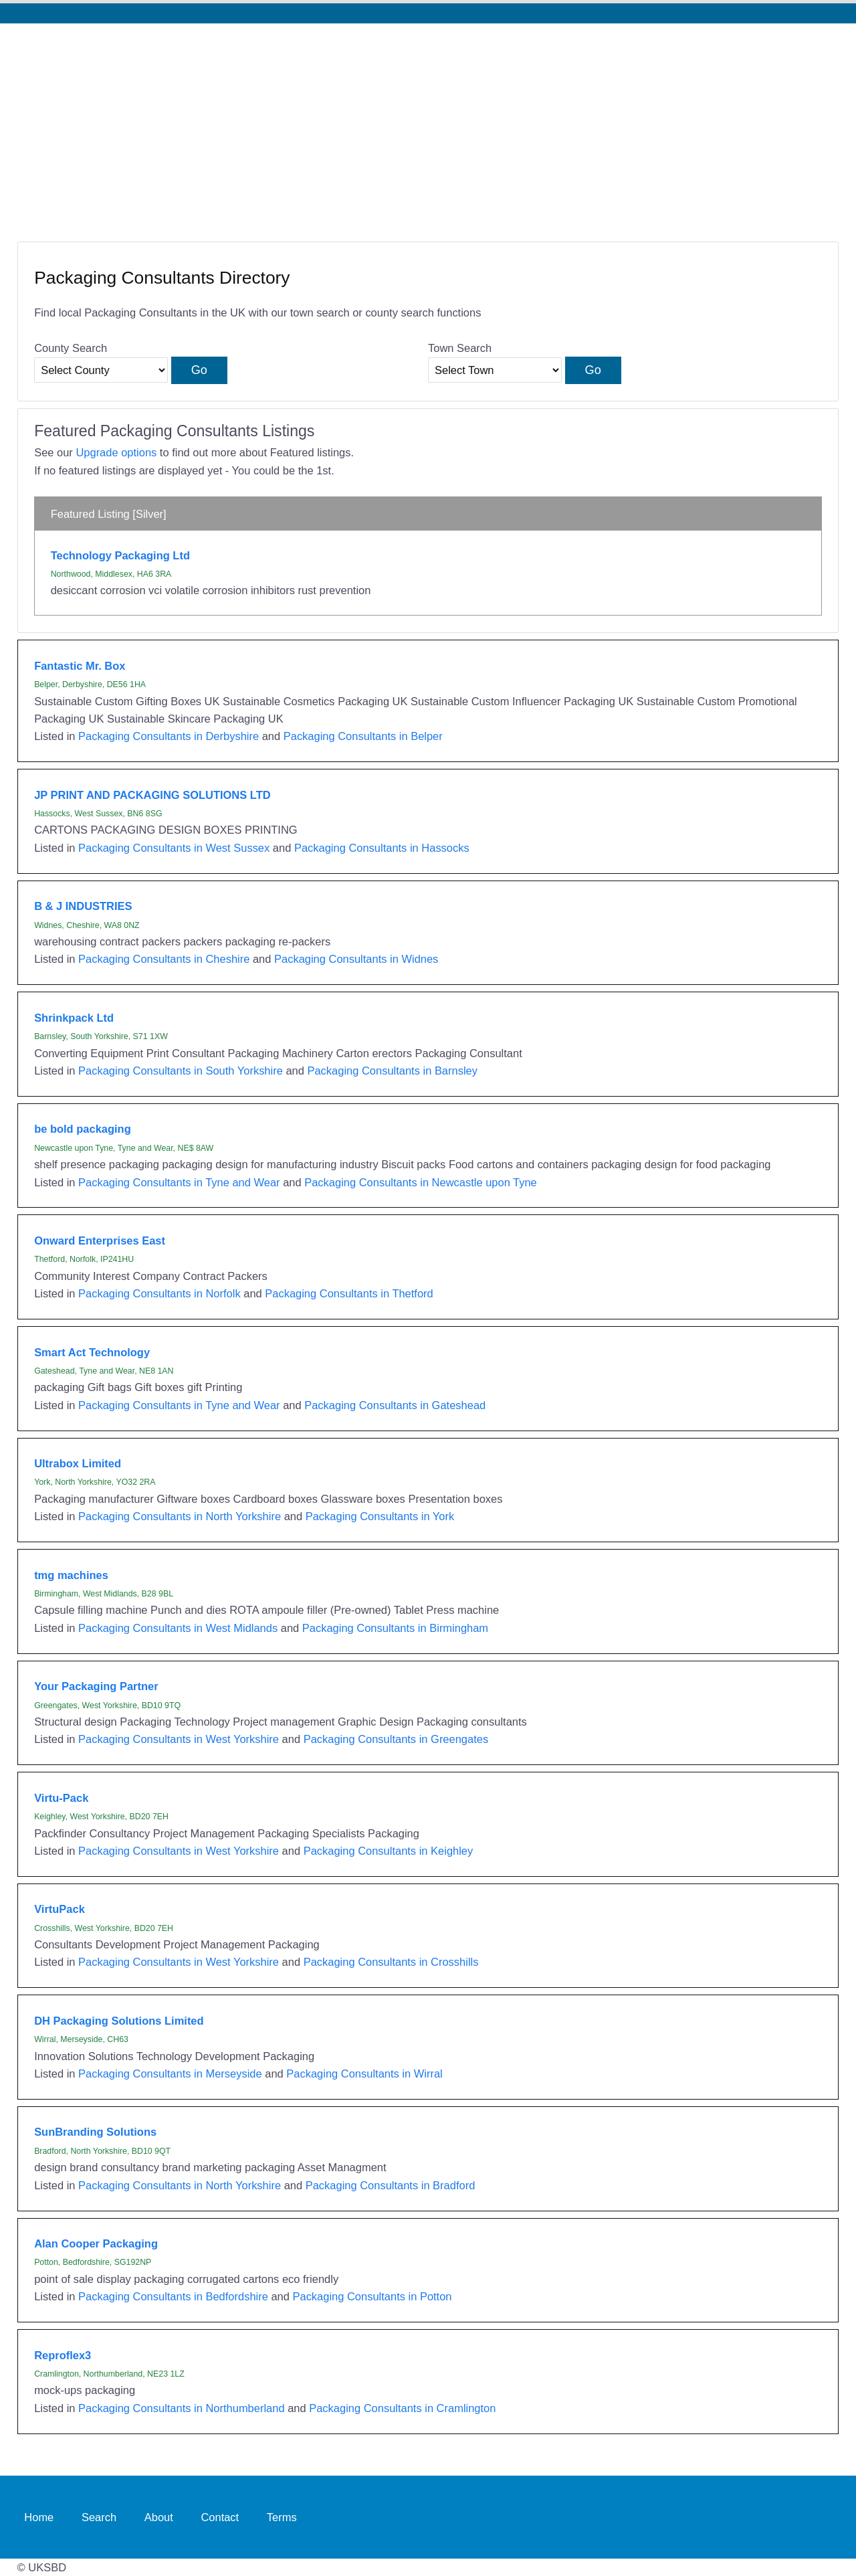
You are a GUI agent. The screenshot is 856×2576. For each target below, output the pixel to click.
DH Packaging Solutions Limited (118, 2021)
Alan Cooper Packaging (96, 2243)
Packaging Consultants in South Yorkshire (180, 1071)
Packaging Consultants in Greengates (396, 1739)
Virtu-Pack (61, 1798)
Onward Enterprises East (99, 1240)
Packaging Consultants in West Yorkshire (178, 1739)
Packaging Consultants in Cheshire (163, 959)
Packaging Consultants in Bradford (390, 2185)
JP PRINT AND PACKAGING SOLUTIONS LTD (152, 795)
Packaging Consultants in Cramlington (402, 2408)
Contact (220, 2516)
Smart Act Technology (92, 1352)
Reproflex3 (62, 2355)
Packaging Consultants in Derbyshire (168, 736)
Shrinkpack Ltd (74, 1018)
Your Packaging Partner (96, 1686)
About (158, 2516)
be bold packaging (82, 1129)
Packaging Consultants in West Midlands (178, 1628)
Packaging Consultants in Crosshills (391, 1962)
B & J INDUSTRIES (83, 906)
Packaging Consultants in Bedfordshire (173, 2296)
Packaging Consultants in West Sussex (174, 848)
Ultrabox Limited (77, 1463)
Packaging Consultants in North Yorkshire (179, 1516)
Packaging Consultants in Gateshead (395, 1405)
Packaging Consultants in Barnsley (392, 1071)
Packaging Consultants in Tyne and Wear (179, 1182)
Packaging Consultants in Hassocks (381, 848)
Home (39, 2516)
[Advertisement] (428, 123)
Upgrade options (116, 452)
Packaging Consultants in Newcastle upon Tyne (420, 1182)
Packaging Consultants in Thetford (349, 1293)
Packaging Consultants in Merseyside (170, 2073)
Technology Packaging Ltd (120, 555)
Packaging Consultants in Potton (371, 2296)
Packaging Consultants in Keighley (388, 1851)
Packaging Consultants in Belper (363, 736)
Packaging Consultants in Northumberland (181, 2408)
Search (99, 2516)
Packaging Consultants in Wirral (364, 2073)
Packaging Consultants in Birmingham (395, 1628)
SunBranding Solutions (95, 2132)
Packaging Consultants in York (380, 1516)
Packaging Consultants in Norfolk (159, 1293)
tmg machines (71, 1575)
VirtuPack (59, 1909)
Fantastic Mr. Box (79, 666)
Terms (282, 2516)
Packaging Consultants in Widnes (356, 959)
